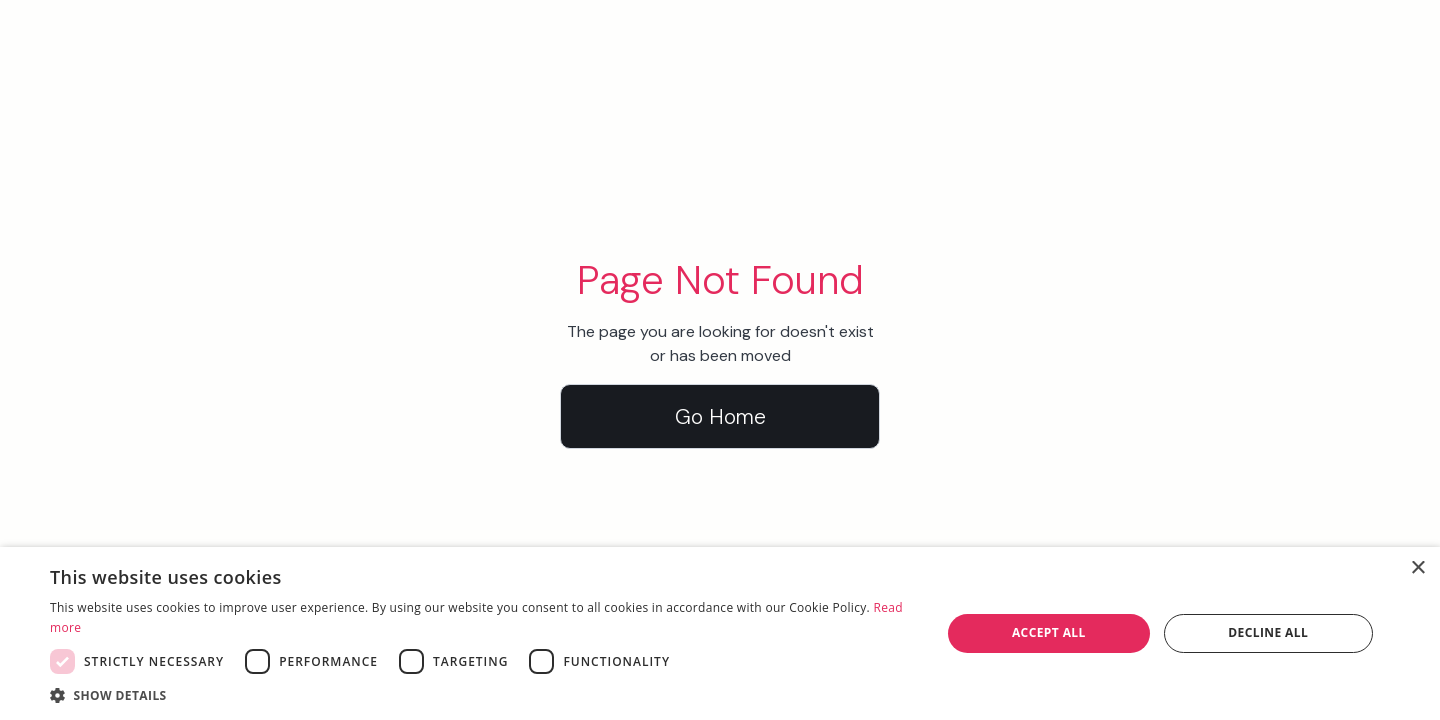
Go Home (720, 416)
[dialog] (720, 633)
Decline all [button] (1268, 632)
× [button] (1417, 568)
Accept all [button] (1049, 632)
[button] (482, 695)
